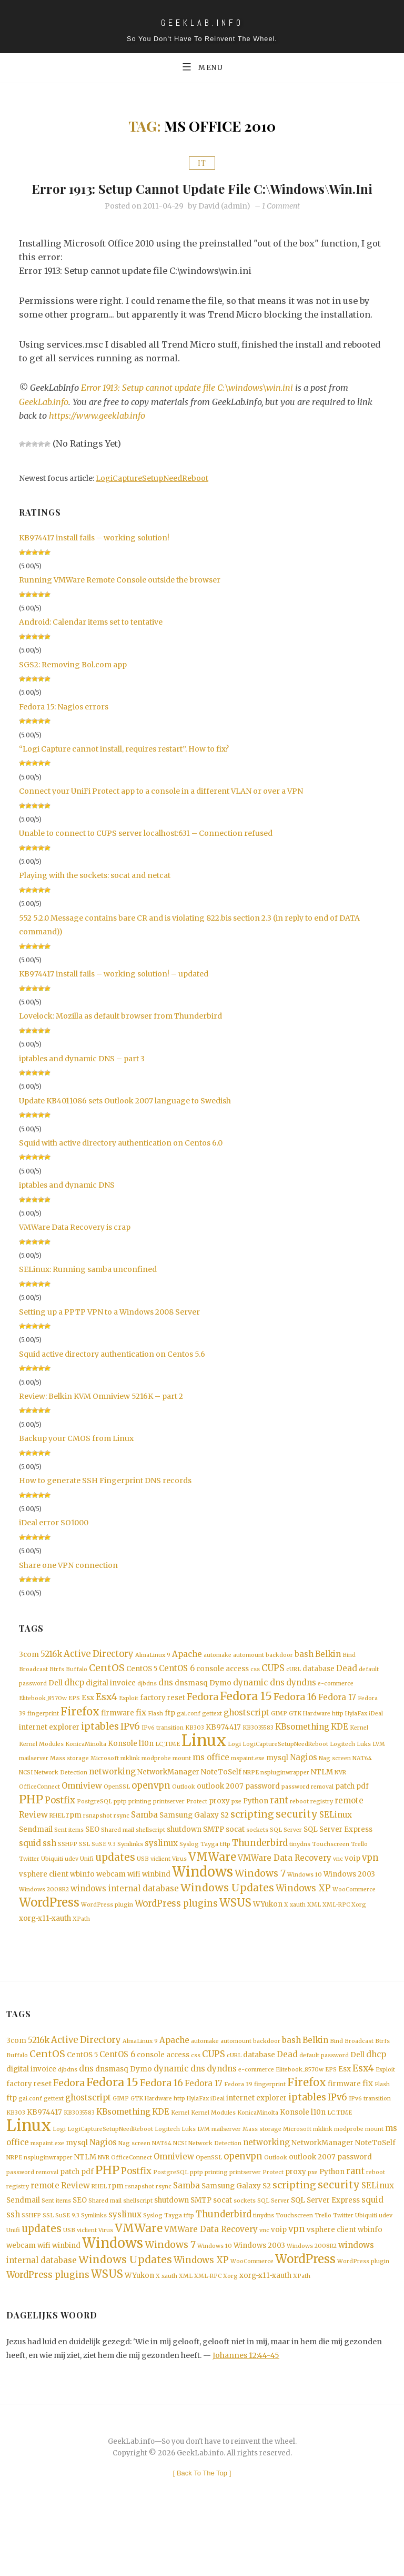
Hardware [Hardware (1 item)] (316, 1737)
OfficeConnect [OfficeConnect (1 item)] (39, 1815)
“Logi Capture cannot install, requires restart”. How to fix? (124, 768)
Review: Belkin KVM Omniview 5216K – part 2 (101, 1415)
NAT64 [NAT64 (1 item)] (362, 1785)
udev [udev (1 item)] (71, 1892)
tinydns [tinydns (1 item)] (299, 1876)
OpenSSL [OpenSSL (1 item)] (117, 1815)
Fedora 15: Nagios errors (63, 726)
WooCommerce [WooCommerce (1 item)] (354, 1925)
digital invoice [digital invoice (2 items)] (111, 1704)
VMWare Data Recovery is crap (74, 1246)
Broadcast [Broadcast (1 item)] (33, 1689)
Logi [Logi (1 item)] (234, 1769)
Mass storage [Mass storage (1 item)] (69, 1785)
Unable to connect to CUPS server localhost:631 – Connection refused (145, 852)
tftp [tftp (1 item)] (225, 1876)
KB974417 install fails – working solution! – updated (113, 993)
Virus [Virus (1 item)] (179, 1892)
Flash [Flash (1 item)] (155, 1737)
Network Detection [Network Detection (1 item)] (60, 1800)
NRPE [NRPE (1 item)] (251, 1800)
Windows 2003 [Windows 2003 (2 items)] (349, 1908)
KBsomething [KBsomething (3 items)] (302, 1751)
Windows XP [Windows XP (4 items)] (303, 1924)
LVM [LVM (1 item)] (378, 1769)
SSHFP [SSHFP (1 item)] (67, 1876)
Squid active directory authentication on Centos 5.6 (112, 1373)
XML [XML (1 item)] (314, 1942)
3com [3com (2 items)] (29, 1674)
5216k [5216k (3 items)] (51, 1674)
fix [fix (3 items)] (141, 1736)
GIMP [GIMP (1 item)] (279, 1737)
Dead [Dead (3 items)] (346, 1689)
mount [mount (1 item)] (182, 1785)
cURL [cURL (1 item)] (293, 1689)
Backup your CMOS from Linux (76, 1458)
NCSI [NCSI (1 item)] (26, 1800)
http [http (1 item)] (338, 1737)
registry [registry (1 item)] (321, 1831)
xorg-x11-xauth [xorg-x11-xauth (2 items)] (45, 1956)
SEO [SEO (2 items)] (92, 1861)
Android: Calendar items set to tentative (91, 641)
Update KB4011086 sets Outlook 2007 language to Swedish (125, 1119)
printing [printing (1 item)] (140, 1831)
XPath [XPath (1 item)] (81, 1956)
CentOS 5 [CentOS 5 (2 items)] (141, 1689)
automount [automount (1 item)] (248, 1674)
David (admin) (224, 225)
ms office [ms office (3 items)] (211, 1784)
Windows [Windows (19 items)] (202, 1906)
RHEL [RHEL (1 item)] (57, 1846)
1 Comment (281, 225)
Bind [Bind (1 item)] (349, 1674)
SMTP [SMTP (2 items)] (213, 1861)
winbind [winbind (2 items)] (156, 1908)
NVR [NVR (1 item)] (340, 1800)
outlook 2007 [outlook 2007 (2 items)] (220, 1814)
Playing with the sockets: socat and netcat (94, 895)
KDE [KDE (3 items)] (339, 1751)
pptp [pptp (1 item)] (120, 1831)
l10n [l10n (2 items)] (146, 1769)
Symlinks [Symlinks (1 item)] (130, 1876)
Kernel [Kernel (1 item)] (359, 1752)
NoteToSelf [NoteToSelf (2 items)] (221, 1799)
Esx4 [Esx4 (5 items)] (106, 1719)
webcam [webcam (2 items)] (111, 1908)
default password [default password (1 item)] (324, 2095)
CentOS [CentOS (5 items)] (107, 1688)
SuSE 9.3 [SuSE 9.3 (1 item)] (104, 1876)
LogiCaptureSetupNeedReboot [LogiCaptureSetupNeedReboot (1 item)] (285, 1769)
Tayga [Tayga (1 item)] (209, 1876)
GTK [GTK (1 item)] (295, 1737)
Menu (202, 67)
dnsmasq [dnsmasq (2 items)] (191, 1704)
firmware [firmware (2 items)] (117, 1736)
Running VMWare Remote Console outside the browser (119, 599)
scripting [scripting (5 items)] (252, 1845)
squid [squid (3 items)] (30, 1875)
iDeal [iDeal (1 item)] (376, 1737)
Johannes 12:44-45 (246, 2412)
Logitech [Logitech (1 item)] (342, 1769)
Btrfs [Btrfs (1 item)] (56, 1689)
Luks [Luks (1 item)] (364, 1769)
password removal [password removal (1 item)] (307, 1815)
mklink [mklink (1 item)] (130, 1785)
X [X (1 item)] (286, 1942)
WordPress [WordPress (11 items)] (49, 1939)
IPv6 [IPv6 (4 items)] (130, 1751)
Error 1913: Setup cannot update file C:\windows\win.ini (202, 197)
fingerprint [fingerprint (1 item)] (43, 1737)
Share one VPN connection (68, 1584)
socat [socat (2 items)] (235, 1861)
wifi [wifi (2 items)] (133, 1908)
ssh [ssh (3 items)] (49, 1875)
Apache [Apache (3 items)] (187, 1674)
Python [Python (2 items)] (255, 1830)
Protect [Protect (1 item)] (196, 1831)
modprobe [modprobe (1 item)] (156, 1785)
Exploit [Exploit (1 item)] (128, 1721)
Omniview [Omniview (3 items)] (82, 1814)
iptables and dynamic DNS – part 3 (82, 1077)
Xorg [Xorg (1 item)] (358, 1942)
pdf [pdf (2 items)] (362, 1814)
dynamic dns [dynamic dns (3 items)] (259, 1704)
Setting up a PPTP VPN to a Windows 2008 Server (109, 1331)
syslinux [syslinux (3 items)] (161, 1875)
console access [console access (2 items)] (222, 1689)
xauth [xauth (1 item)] (298, 1942)
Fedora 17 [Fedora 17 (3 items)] (337, 1720)
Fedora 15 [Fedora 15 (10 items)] (246, 1719)
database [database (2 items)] (318, 1689)
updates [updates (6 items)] (115, 1891)
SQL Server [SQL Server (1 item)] (286, 1861)
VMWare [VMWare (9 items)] (212, 1890)
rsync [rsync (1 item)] (121, 1846)
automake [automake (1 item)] (217, 1674)
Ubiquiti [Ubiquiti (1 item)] (52, 1892)
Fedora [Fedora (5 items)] (202, 1719)
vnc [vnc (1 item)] (338, 1892)
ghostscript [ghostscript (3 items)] (246, 1736)
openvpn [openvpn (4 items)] (151, 1814)
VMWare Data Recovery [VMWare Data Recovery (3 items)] (284, 1892)
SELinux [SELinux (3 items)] (335, 1845)
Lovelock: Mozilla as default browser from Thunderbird (120, 1035)
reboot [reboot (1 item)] (299, 1831)
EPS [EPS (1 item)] (74, 1721)
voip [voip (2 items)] (352, 1892)
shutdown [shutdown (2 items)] (184, 1861)
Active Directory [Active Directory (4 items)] (99, 1673)
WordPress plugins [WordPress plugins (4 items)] (176, 1941)
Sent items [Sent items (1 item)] (69, 1861)
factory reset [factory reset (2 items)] (162, 1720)
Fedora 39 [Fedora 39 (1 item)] (238, 2127)
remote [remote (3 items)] (349, 1830)
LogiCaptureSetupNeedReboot (152, 497)
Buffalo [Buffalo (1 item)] (76, 1689)
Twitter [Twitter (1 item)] (29, 1892)
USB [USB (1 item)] (143, 1892)
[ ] (202, 2529)
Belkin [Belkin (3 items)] (328, 1674)
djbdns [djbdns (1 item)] (147, 1705)
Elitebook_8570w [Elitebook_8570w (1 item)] (43, 1721)
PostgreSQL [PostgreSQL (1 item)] (94, 1831)
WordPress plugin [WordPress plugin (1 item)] (107, 1942)
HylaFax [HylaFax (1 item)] (356, 1737)
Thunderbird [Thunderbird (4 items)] (260, 1875)
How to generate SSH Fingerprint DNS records (105, 1500)
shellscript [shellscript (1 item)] (150, 1861)
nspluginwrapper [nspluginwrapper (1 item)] (284, 1800)
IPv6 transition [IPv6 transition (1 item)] (163, 1752)
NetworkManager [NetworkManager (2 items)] (168, 1799)
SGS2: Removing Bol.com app (73, 683)
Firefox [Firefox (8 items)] (79, 1735)
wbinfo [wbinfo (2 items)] (82, 1908)
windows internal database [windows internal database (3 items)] (124, 1924)
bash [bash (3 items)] (304, 1674)
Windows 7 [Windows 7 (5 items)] (260, 1908)
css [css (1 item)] (255, 1689)
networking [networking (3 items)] (112, 1799)
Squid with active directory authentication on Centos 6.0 (121, 1162)
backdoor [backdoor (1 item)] (279, 1674)
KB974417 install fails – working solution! (94, 557)
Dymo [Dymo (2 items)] (220, 1704)
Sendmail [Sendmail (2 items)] (36, 1861)
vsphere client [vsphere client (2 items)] (43, 1908)
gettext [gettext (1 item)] (212, 1737)
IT (202, 164)
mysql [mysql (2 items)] (277, 1784)
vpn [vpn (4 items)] (370, 1891)
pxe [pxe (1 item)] (236, 1831)
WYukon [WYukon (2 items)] (267, 1941)
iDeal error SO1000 (53, 1542)
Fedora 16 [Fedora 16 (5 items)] (295, 1719)
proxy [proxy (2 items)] (219, 1830)
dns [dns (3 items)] (165, 1704)
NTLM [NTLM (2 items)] (322, 1799)
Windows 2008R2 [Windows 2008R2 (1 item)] (44, 1925)
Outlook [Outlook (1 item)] (183, 1815)
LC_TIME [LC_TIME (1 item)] (167, 1769)
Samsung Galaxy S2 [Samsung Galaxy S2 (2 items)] (194, 1845)
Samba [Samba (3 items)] (144, 1845)
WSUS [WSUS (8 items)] (235, 1940)
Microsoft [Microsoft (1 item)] (104, 1785)
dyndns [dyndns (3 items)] (301, 1704)
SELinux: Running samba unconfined (88, 1289)
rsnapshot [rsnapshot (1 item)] (97, 1846)
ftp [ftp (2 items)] (170, 1736)
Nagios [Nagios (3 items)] (303, 1784)
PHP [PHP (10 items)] (31, 1829)
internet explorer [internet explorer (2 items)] (49, 1752)
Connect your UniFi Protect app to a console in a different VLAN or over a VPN (161, 810)
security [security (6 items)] (297, 1845)
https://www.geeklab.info (98, 435)
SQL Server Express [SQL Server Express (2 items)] (338, 1861)
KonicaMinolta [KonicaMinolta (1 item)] (85, 1769)
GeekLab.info (43, 421)
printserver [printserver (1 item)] (169, 1831)
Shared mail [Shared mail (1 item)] (117, 1861)
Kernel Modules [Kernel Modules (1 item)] (41, 1769)
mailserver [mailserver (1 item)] (33, 1785)
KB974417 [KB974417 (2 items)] (223, 1752)
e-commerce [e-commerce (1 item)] (336, 1705)
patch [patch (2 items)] (345, 1814)
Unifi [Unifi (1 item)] (87, 1892)
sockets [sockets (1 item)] (257, 1861)
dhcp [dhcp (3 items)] (74, 1704)
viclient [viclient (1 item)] (160, 1892)
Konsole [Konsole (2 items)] (122, 1769)
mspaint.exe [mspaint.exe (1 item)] (248, 1785)
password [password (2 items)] (262, 1814)
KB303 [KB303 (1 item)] (194, 1752)
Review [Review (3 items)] (33, 1845)
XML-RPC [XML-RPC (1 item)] (336, 1942)
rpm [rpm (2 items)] (74, 1845)
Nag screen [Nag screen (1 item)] (335, 1785)
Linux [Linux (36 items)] (203, 1766)
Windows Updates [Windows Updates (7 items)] (227, 1923)
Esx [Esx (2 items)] (88, 1720)
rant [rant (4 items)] (279, 1829)
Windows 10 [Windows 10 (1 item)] (304, 1909)
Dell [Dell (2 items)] (55, 1704)
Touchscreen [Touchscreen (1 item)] (330, 1876)
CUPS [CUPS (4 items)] (273, 1688)
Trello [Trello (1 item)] (359, 1876)
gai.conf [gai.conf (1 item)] (188, 1737)
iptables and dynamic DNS (67, 1204)
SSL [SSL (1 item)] (84, 1876)
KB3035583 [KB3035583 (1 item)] (258, 1752)
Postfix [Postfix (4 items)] (60, 1829)
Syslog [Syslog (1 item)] (189, 1876)
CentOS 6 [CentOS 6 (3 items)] (177, 1689)
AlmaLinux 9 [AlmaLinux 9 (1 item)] (152, 1674)
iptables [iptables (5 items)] (100, 1751)
